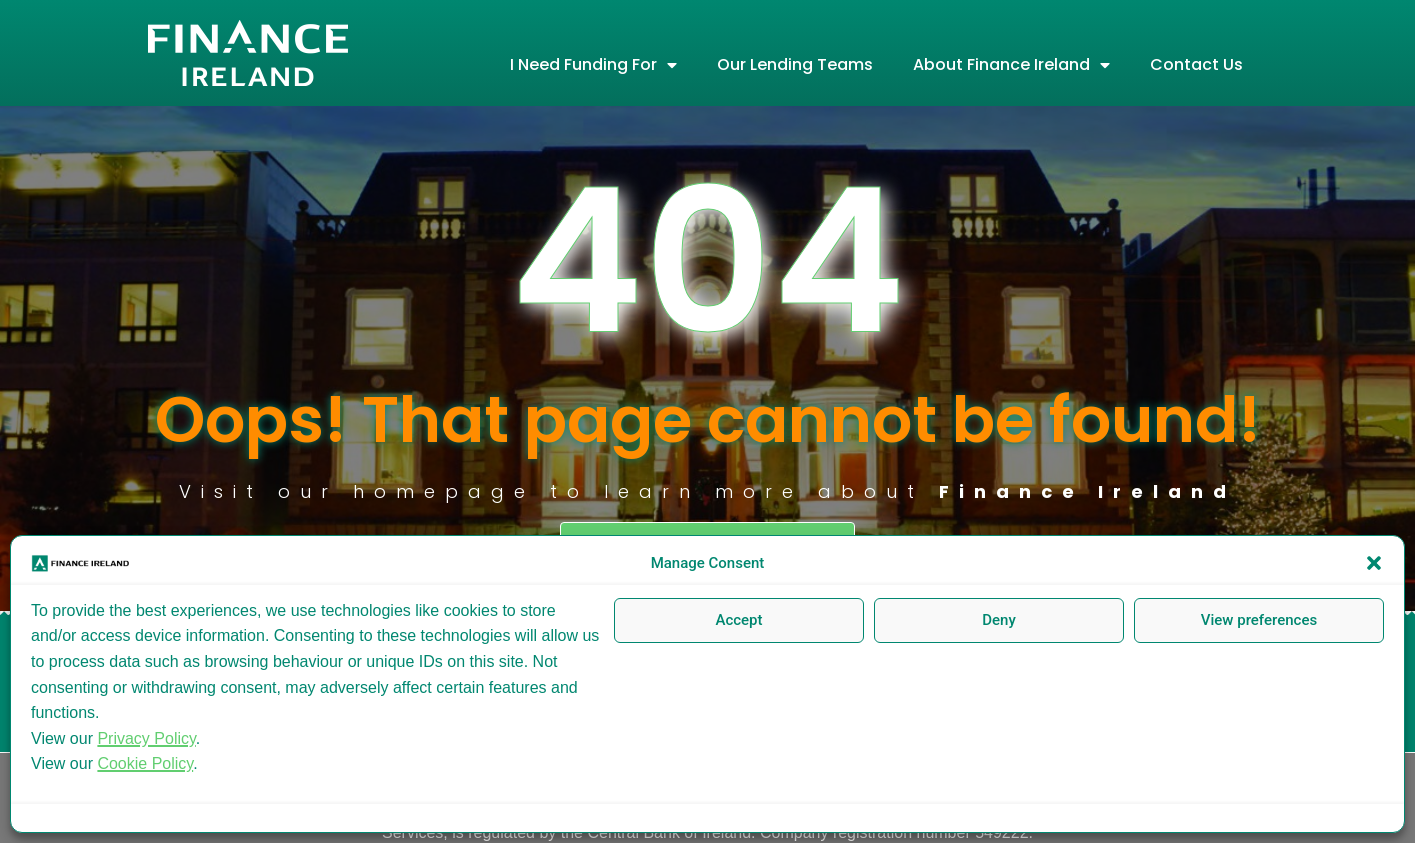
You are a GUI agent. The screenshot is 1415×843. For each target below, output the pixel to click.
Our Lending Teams (795, 64)
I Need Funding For (593, 65)
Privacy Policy (146, 738)
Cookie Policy (145, 763)
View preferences (1259, 620)
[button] (1374, 563)
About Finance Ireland (1011, 65)
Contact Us (1196, 64)
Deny (999, 620)
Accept (738, 620)
